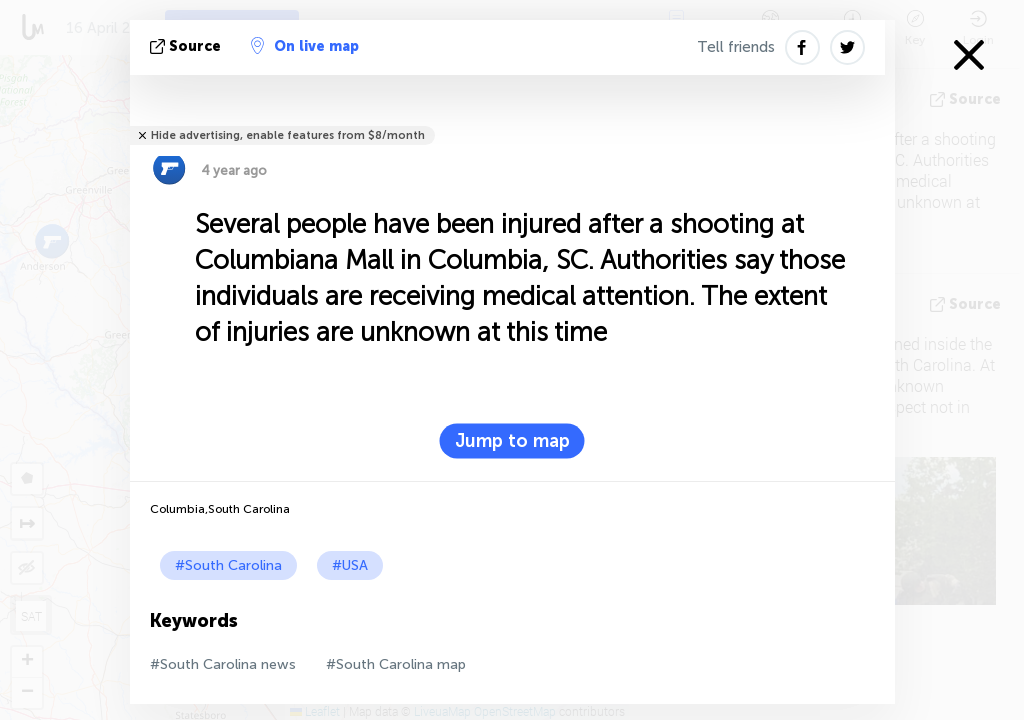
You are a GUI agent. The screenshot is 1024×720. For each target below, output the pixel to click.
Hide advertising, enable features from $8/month (288, 135)
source (187, 46)
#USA (350, 565)
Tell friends (736, 47)
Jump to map (512, 441)
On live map (305, 46)
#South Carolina (228, 565)
